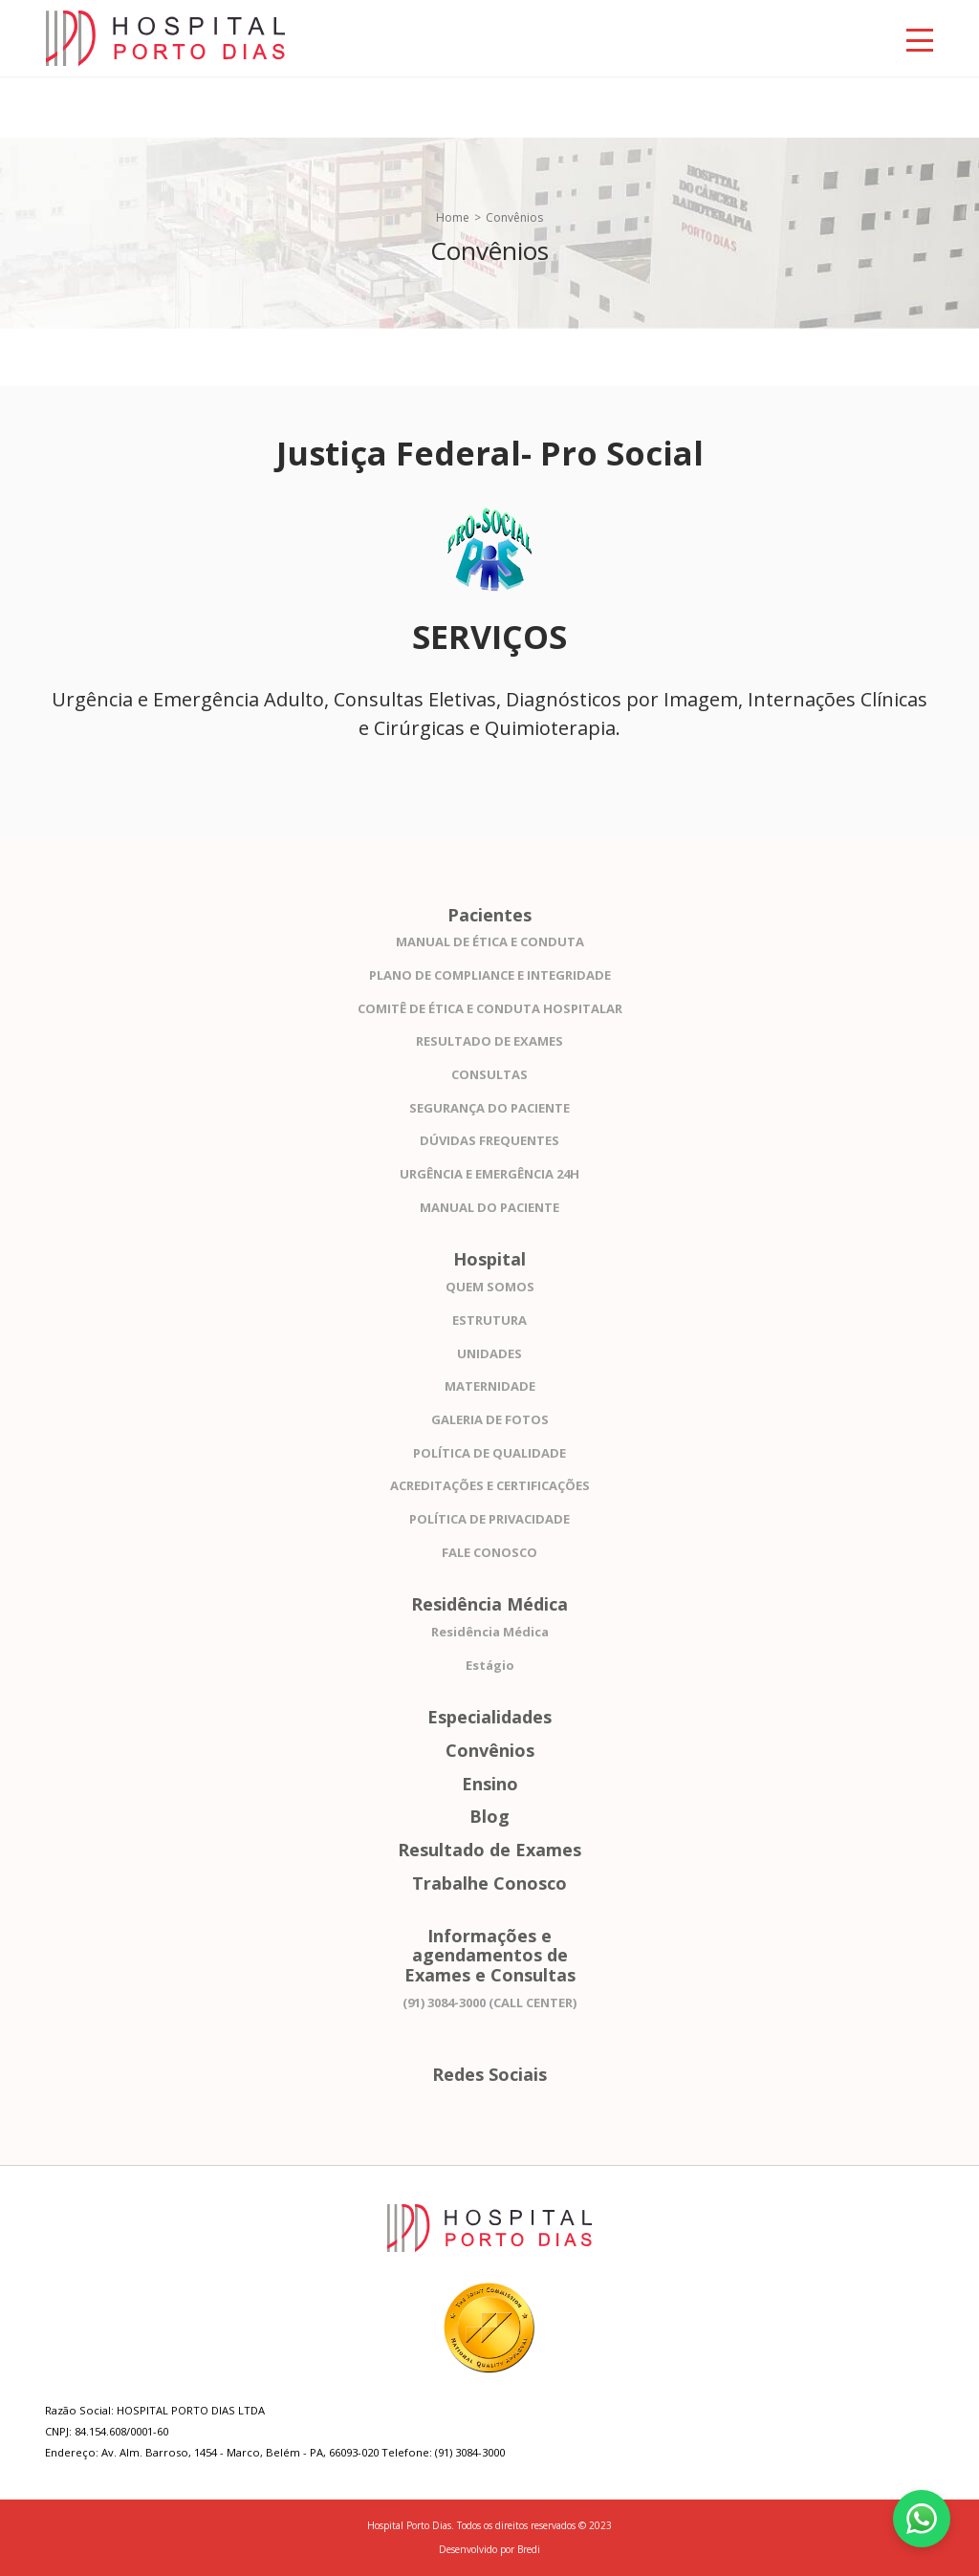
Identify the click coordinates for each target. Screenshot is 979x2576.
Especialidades (489, 1717)
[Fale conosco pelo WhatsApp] (921, 2518)
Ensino (490, 1784)
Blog (489, 1817)
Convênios (490, 1751)
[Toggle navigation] (919, 38)
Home (452, 217)
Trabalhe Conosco (489, 1883)
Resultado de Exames (489, 1850)
